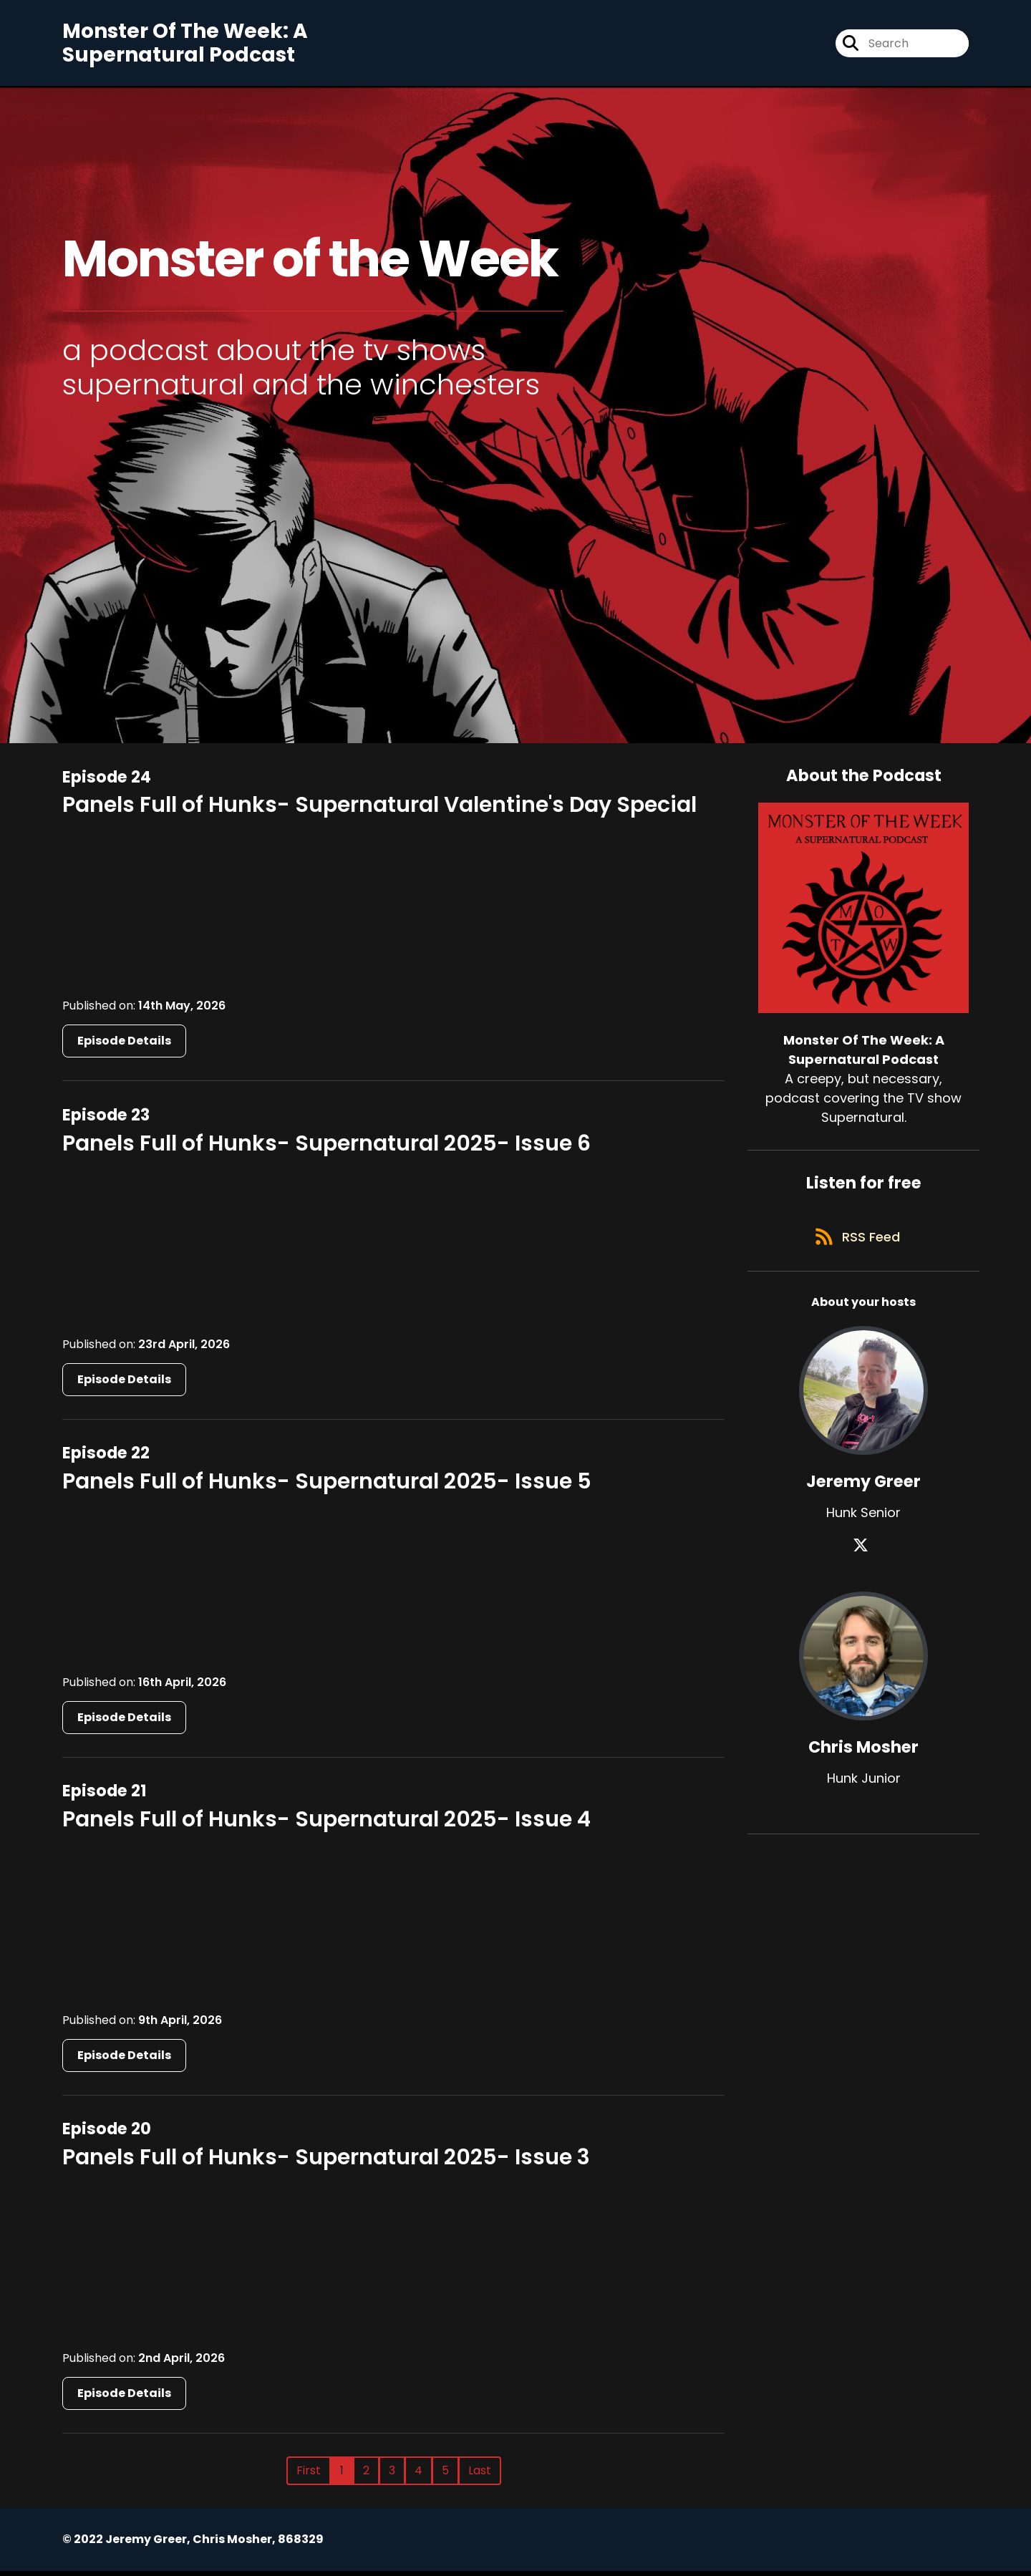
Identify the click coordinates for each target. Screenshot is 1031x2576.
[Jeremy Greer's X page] (863, 1557)
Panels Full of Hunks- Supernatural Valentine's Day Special (379, 810)
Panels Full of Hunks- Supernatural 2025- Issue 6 (326, 1148)
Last (479, 2475)
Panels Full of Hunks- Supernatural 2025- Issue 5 (326, 1486)
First (308, 2475)
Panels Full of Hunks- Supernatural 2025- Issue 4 (326, 1824)
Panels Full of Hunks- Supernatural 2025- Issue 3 (326, 2162)
